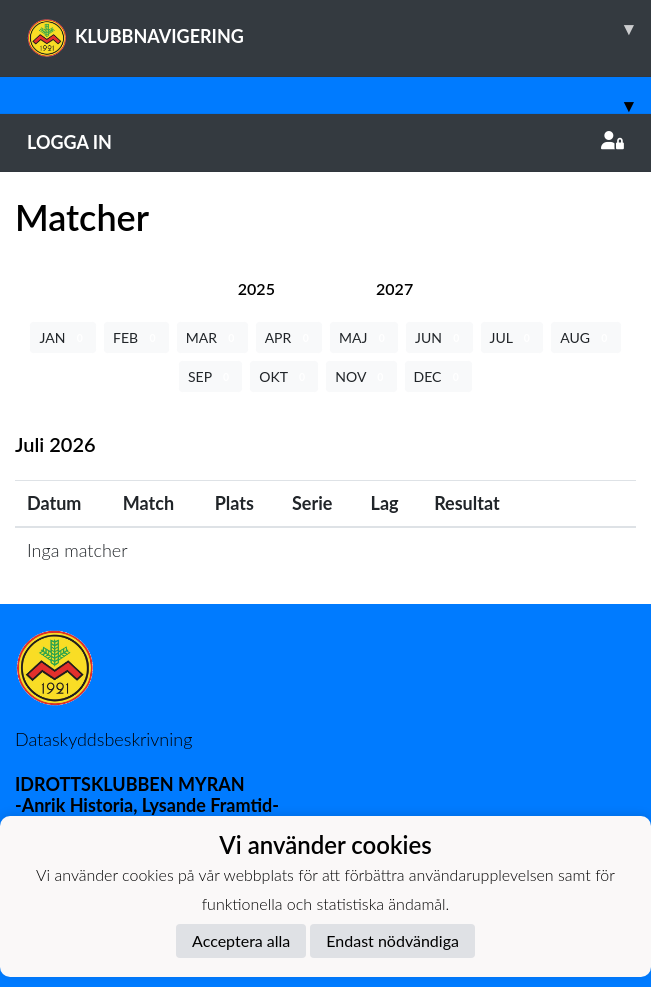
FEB (136, 337)
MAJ (364, 337)
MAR (212, 337)
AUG (585, 337)
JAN (63, 337)
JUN (439, 337)
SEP (210, 376)
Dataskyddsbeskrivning (103, 739)
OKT (284, 376)
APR (289, 337)
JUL (512, 337)
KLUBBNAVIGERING (339, 29)
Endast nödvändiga (392, 940)
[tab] (256, 288)
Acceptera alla (241, 940)
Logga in (325, 142)
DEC (439, 376)
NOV (361, 376)
